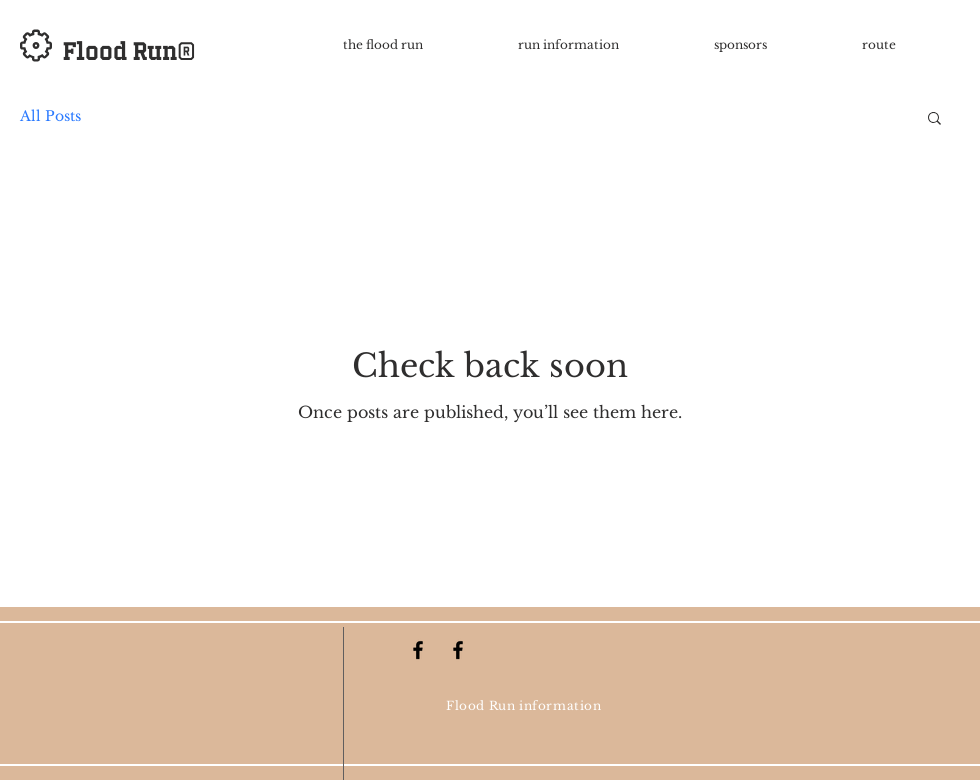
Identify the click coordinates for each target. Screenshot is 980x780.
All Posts (50, 116)
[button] (934, 119)
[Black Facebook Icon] (418, 650)
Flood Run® (129, 51)
